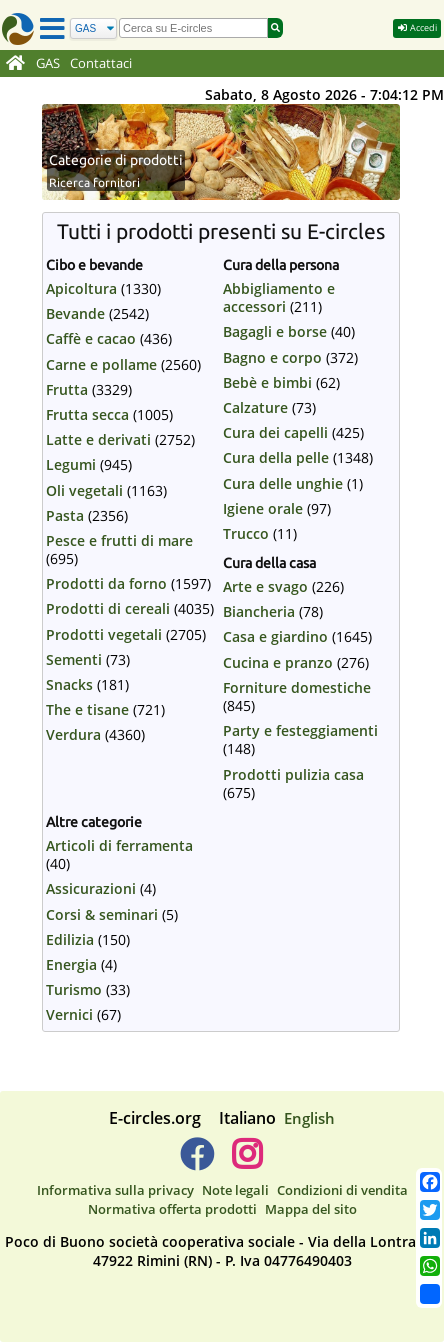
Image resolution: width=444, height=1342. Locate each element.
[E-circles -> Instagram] (246, 1162)
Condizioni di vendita (342, 1190)
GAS (48, 63)
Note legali (235, 1190)
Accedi (417, 27)
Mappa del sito (311, 1209)
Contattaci (101, 63)
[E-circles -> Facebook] (196, 1162)
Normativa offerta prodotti (172, 1209)
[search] (193, 28)
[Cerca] (93, 28)
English (309, 1118)
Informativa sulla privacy (115, 1190)
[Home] (15, 64)
